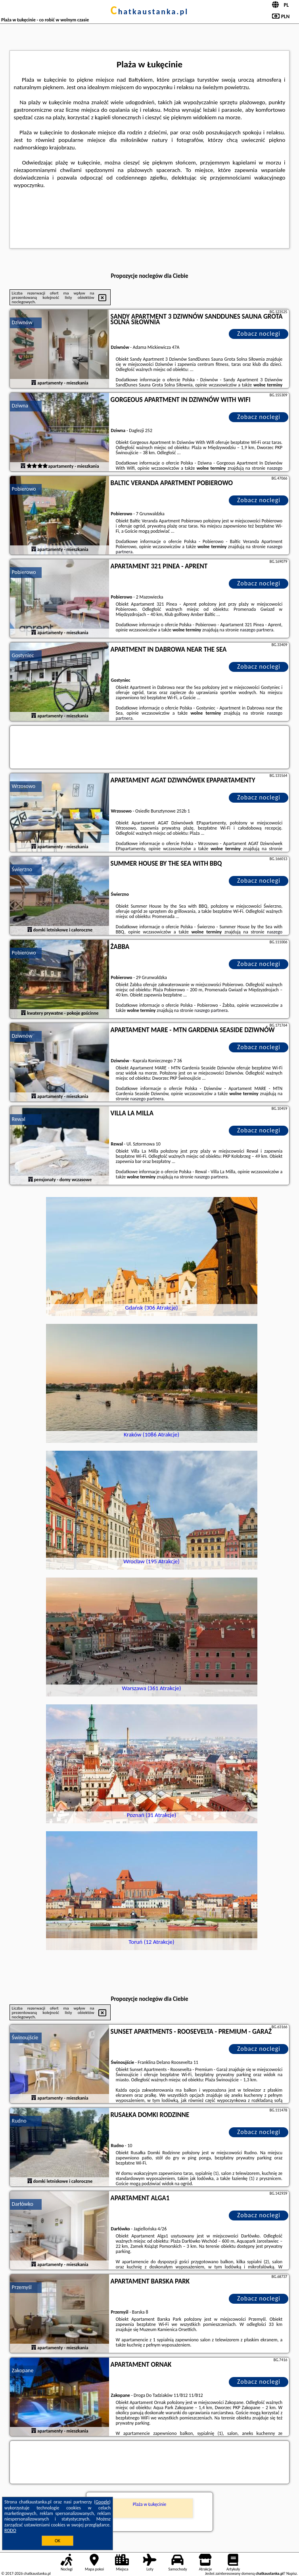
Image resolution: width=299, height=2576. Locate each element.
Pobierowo (24, 489)
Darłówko (22, 2204)
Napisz (291, 2573)
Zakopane (23, 2370)
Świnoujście (25, 2037)
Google (102, 2502)
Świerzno (22, 869)
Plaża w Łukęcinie (149, 2504)
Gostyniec (23, 655)
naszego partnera (256, 630)
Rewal (18, 1119)
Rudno (19, 2120)
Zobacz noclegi (258, 333)
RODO (10, 2530)
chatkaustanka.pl (150, 11)
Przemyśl (22, 2287)
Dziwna (20, 405)
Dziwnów (22, 322)
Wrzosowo (24, 786)
